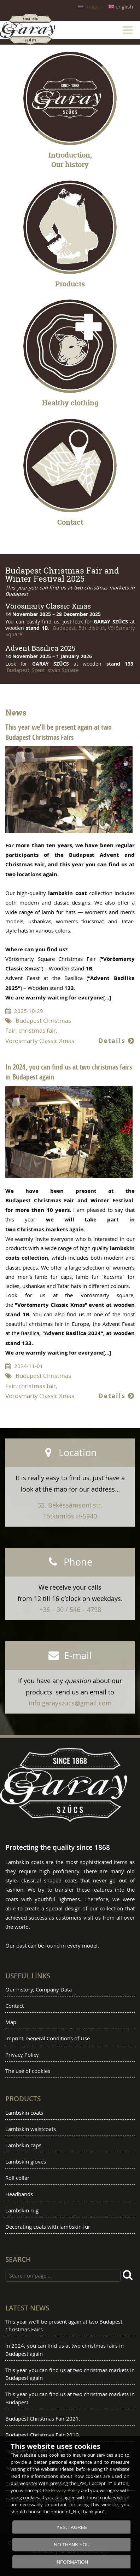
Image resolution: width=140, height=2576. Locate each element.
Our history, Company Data (38, 1989)
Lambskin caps (23, 2145)
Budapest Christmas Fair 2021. (42, 2418)
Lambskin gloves (25, 2161)
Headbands (19, 2194)
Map (10, 2021)
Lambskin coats (24, 2112)
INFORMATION (72, 2562)
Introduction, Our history (70, 159)
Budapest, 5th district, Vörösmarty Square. (70, 631)
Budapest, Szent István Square (42, 670)
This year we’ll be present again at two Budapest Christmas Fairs (58, 732)
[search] (128, 2275)
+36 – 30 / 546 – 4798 (70, 1609)
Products (70, 284)
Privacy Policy (22, 2054)
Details (116, 1040)
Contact (70, 522)
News (16, 712)
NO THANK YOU (72, 2544)
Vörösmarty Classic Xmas (39, 1041)
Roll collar (17, 2177)
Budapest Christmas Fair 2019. (42, 2434)
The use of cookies (27, 2070)
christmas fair (37, 1031)
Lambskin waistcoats (30, 2128)
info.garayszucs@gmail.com (70, 1703)
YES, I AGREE (71, 2527)
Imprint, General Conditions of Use (47, 2038)
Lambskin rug (22, 2210)
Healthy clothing (70, 403)
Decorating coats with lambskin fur (47, 2226)
